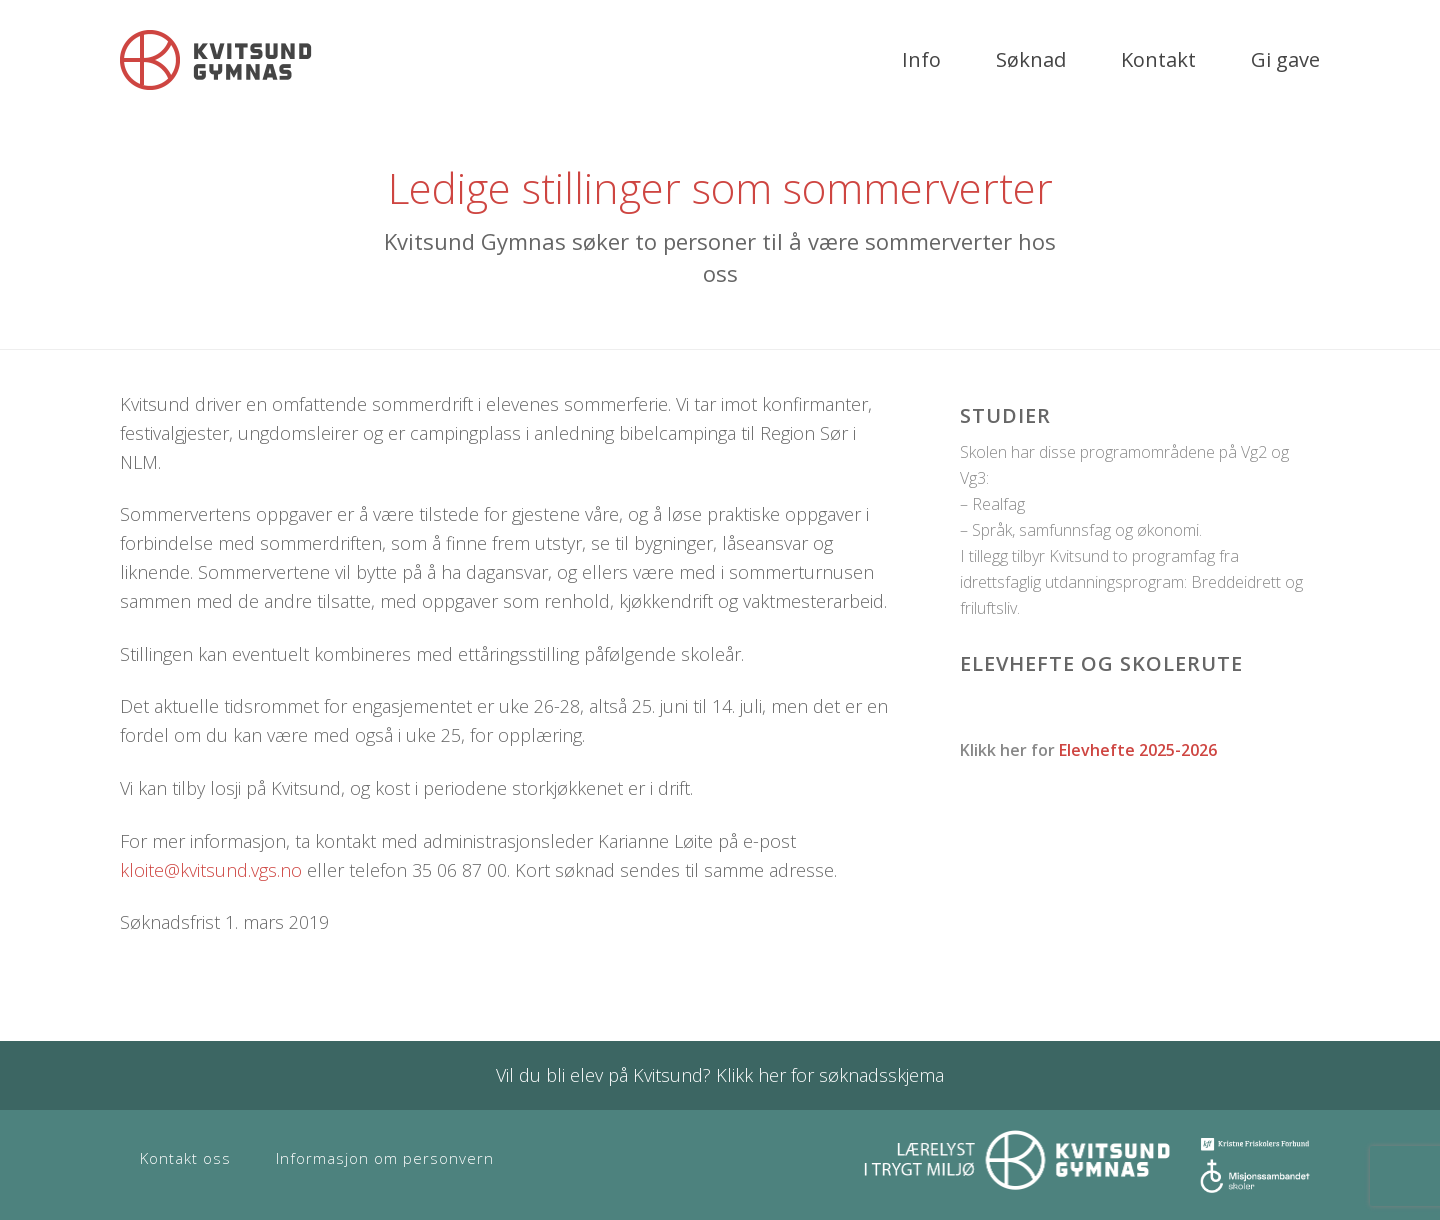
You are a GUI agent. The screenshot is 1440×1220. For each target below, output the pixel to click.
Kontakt (1158, 59)
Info (921, 59)
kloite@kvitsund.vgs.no (211, 870)
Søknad (1031, 59)
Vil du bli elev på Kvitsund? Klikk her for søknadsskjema (720, 1075)
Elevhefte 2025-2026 (1138, 750)
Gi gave (1285, 59)
